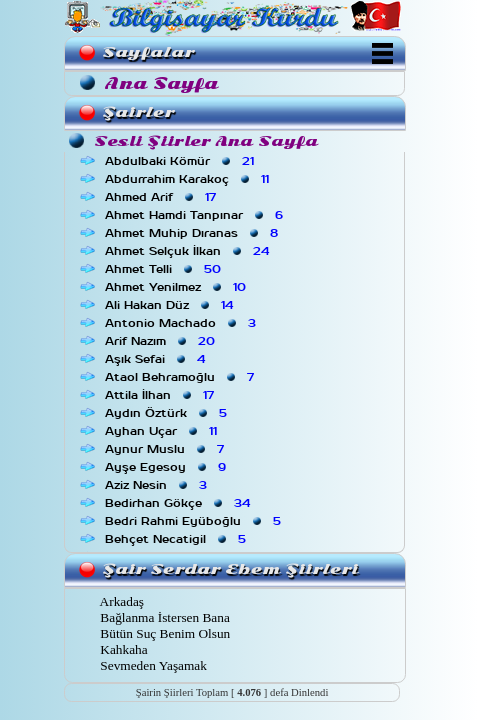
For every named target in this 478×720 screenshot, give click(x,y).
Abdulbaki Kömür (181, 161)
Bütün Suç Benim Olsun (163, 633)
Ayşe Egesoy (167, 467)
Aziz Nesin (158, 485)
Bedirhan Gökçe (179, 503)
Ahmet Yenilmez (177, 287)
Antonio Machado (182, 323)
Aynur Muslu (166, 449)
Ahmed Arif (162, 197)
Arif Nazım (162, 341)
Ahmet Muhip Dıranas (193, 233)
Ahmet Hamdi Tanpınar (196, 215)
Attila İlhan (161, 395)
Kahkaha (122, 649)
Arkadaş (120, 601)
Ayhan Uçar (163, 431)
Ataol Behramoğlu (181, 377)
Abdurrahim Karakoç (189, 179)
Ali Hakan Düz (171, 305)
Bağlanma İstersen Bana (163, 617)
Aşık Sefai (157, 359)
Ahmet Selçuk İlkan (189, 251)
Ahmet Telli (165, 269)
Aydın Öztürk (168, 413)
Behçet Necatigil (177, 539)
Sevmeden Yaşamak (152, 665)
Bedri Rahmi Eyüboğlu (195, 521)
